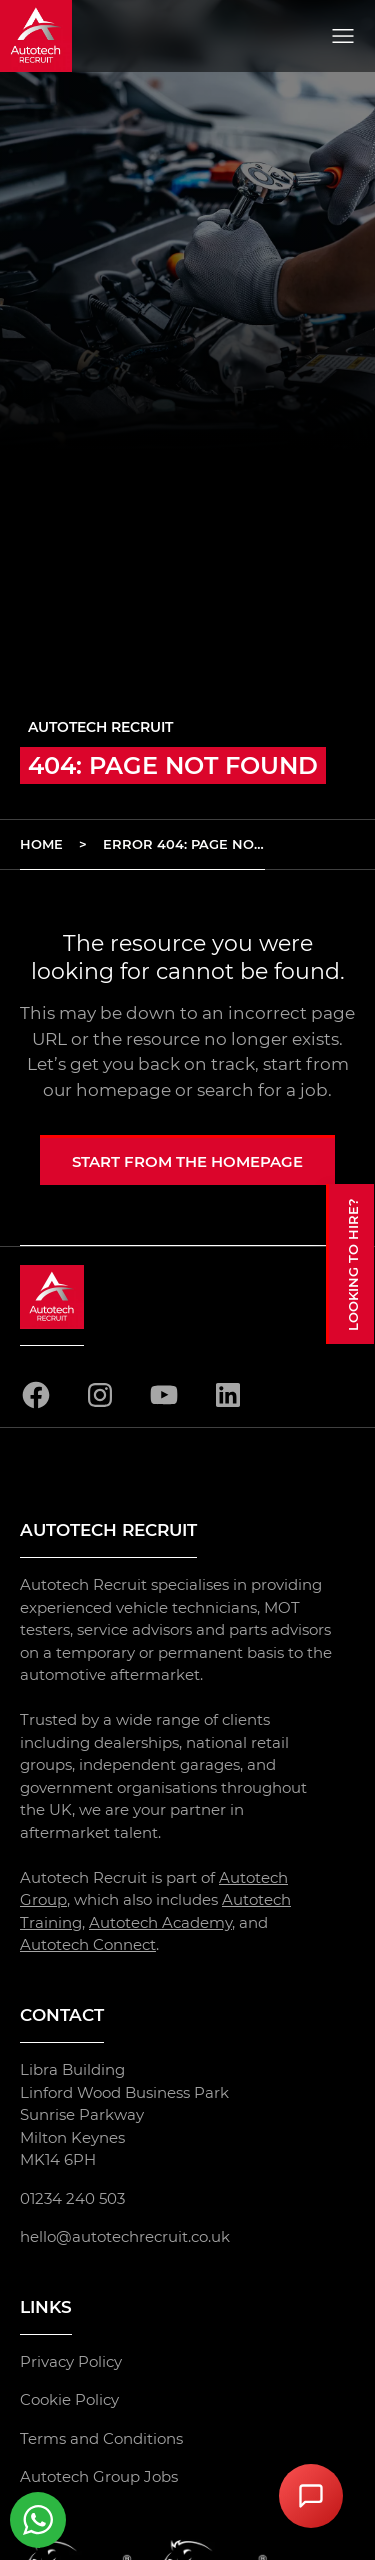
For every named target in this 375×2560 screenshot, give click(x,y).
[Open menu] (343, 36)
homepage (123, 1090)
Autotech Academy (160, 1922)
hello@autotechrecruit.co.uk (125, 2236)
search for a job (262, 1090)
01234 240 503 (72, 2198)
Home (41, 844)
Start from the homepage (187, 1161)
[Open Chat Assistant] (311, 2496)
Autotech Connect (88, 1945)
